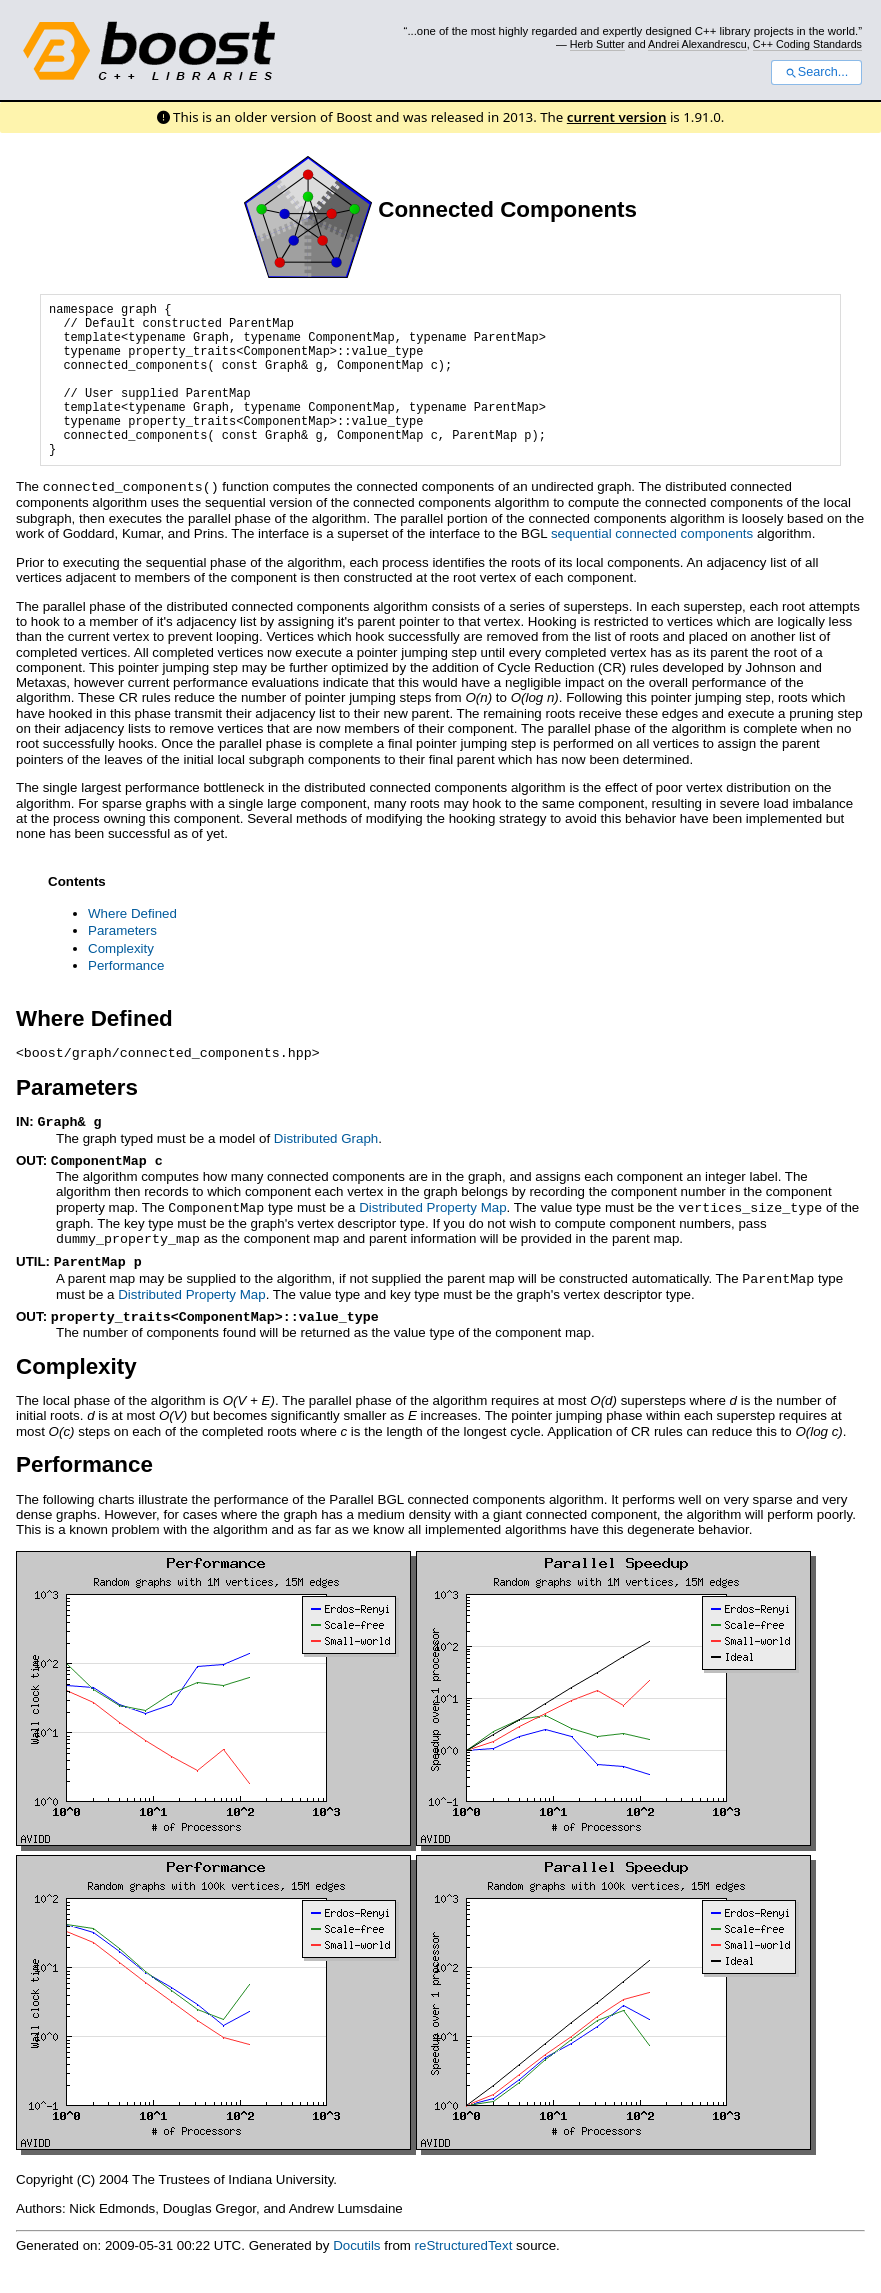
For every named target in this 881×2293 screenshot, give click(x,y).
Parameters (122, 962)
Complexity (121, 980)
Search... (816, 72)
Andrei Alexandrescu (697, 44)
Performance (126, 997)
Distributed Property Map (432, 1236)
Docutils (356, 2269)
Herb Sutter (597, 44)
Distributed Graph (326, 1168)
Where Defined (132, 945)
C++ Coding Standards (807, 44)
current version (617, 117)
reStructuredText (464, 2269)
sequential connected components (652, 565)
